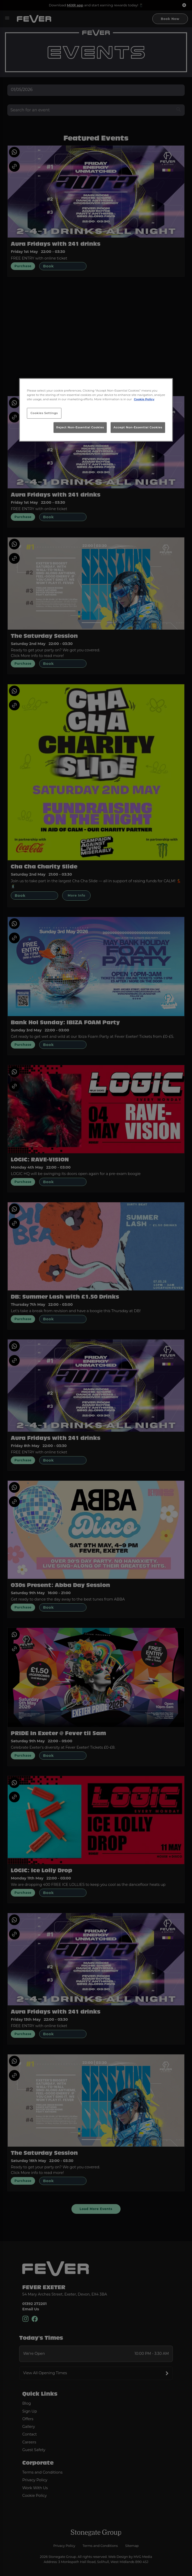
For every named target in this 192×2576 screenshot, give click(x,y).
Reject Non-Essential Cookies (80, 427)
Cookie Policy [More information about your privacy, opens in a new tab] (144, 399)
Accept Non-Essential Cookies (137, 427)
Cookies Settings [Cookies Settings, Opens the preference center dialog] (44, 413)
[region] (96, 410)
